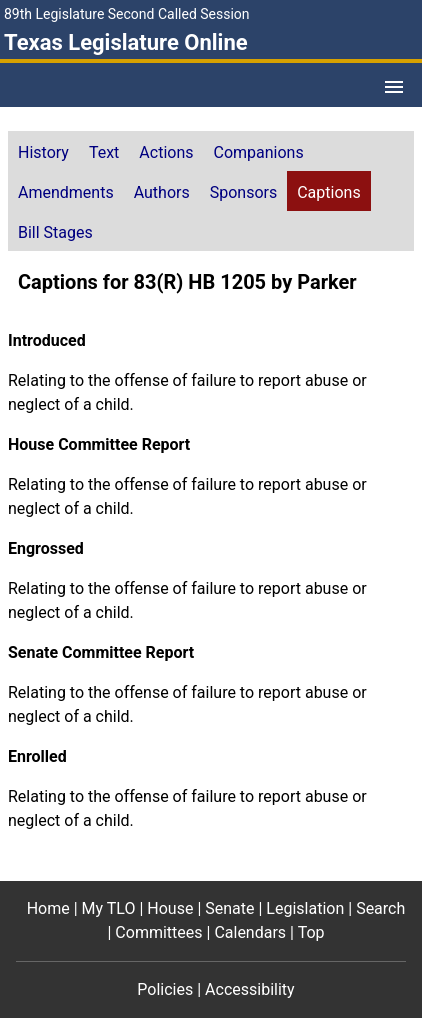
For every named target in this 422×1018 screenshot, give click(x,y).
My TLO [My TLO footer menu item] (109, 908)
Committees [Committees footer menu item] (158, 932)
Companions (259, 152)
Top (311, 932)
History (43, 152)
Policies (165, 989)
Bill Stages (55, 232)
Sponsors (244, 192)
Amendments (66, 192)
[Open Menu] (394, 87)
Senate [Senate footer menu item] (229, 908)
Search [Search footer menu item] (380, 908)
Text (104, 152)
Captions (328, 192)
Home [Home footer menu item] (48, 908)
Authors (162, 192)
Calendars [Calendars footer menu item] (250, 932)
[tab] (43, 151)
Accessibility (250, 989)
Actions (166, 152)
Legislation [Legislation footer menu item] (305, 908)
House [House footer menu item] (170, 908)
